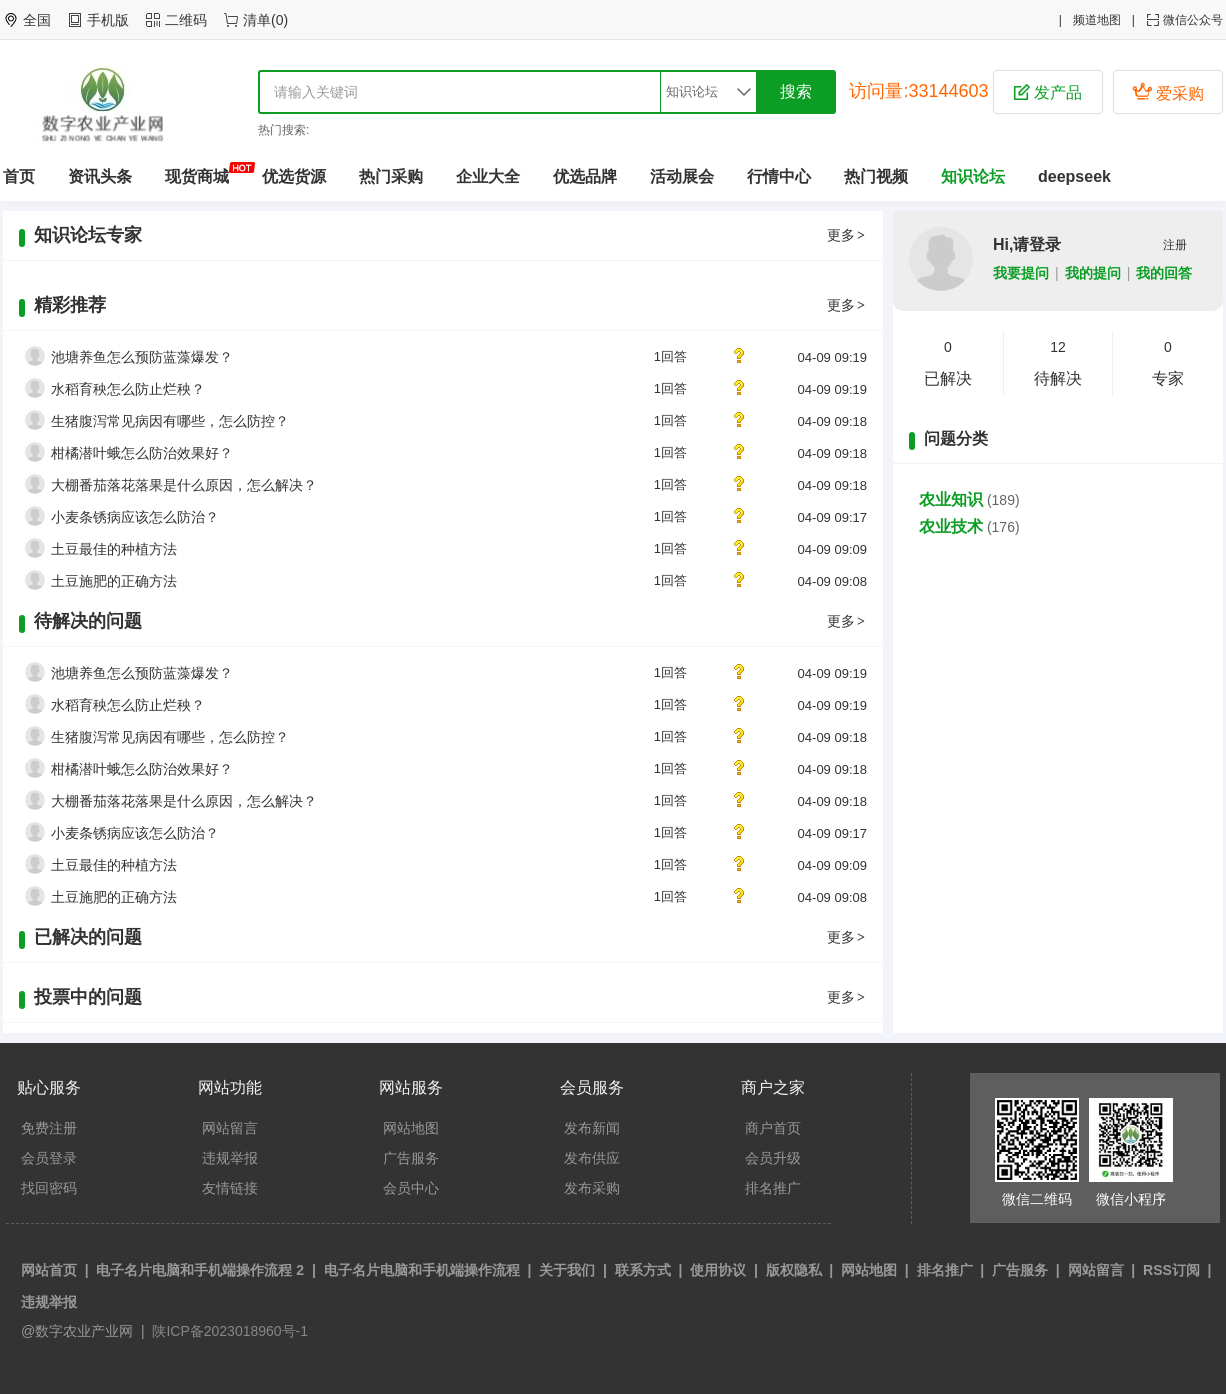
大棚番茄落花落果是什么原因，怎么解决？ (184, 485)
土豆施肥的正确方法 (114, 581)
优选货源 (294, 176)
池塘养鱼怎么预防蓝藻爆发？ (142, 357)
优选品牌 (585, 176)
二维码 (186, 20)
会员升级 (773, 1158)
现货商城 (197, 176)
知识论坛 (973, 176)
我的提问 (1093, 273)
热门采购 (391, 176)
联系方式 (643, 1270)
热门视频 (876, 176)
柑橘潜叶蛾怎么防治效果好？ (142, 453)
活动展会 (682, 176)
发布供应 (592, 1158)
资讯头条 (100, 176)
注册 (1175, 245)
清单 (257, 20)
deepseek (1074, 176)
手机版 (108, 20)
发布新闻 (592, 1128)
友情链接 (230, 1188)
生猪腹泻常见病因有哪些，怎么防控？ (170, 421)
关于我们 (567, 1270)
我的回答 (1164, 273)
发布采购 (592, 1188)
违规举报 (230, 1158)
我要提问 (1021, 273)
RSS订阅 (1171, 1270)
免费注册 (49, 1128)
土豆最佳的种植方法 (114, 549)
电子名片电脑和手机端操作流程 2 (200, 1270)
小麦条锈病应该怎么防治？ (135, 517)
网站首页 (49, 1270)
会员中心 (411, 1188)
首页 (19, 176)
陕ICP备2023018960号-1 (229, 1331)
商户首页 (773, 1128)
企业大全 (488, 176)
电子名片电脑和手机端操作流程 (422, 1270)
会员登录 (49, 1158)
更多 (847, 235)
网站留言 (230, 1128)
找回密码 (49, 1188)
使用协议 (718, 1270)
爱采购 (1168, 91)
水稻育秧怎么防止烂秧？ (128, 389)
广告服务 (411, 1158)
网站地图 (411, 1128)
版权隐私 (794, 1270)
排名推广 (773, 1188)
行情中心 (779, 176)
